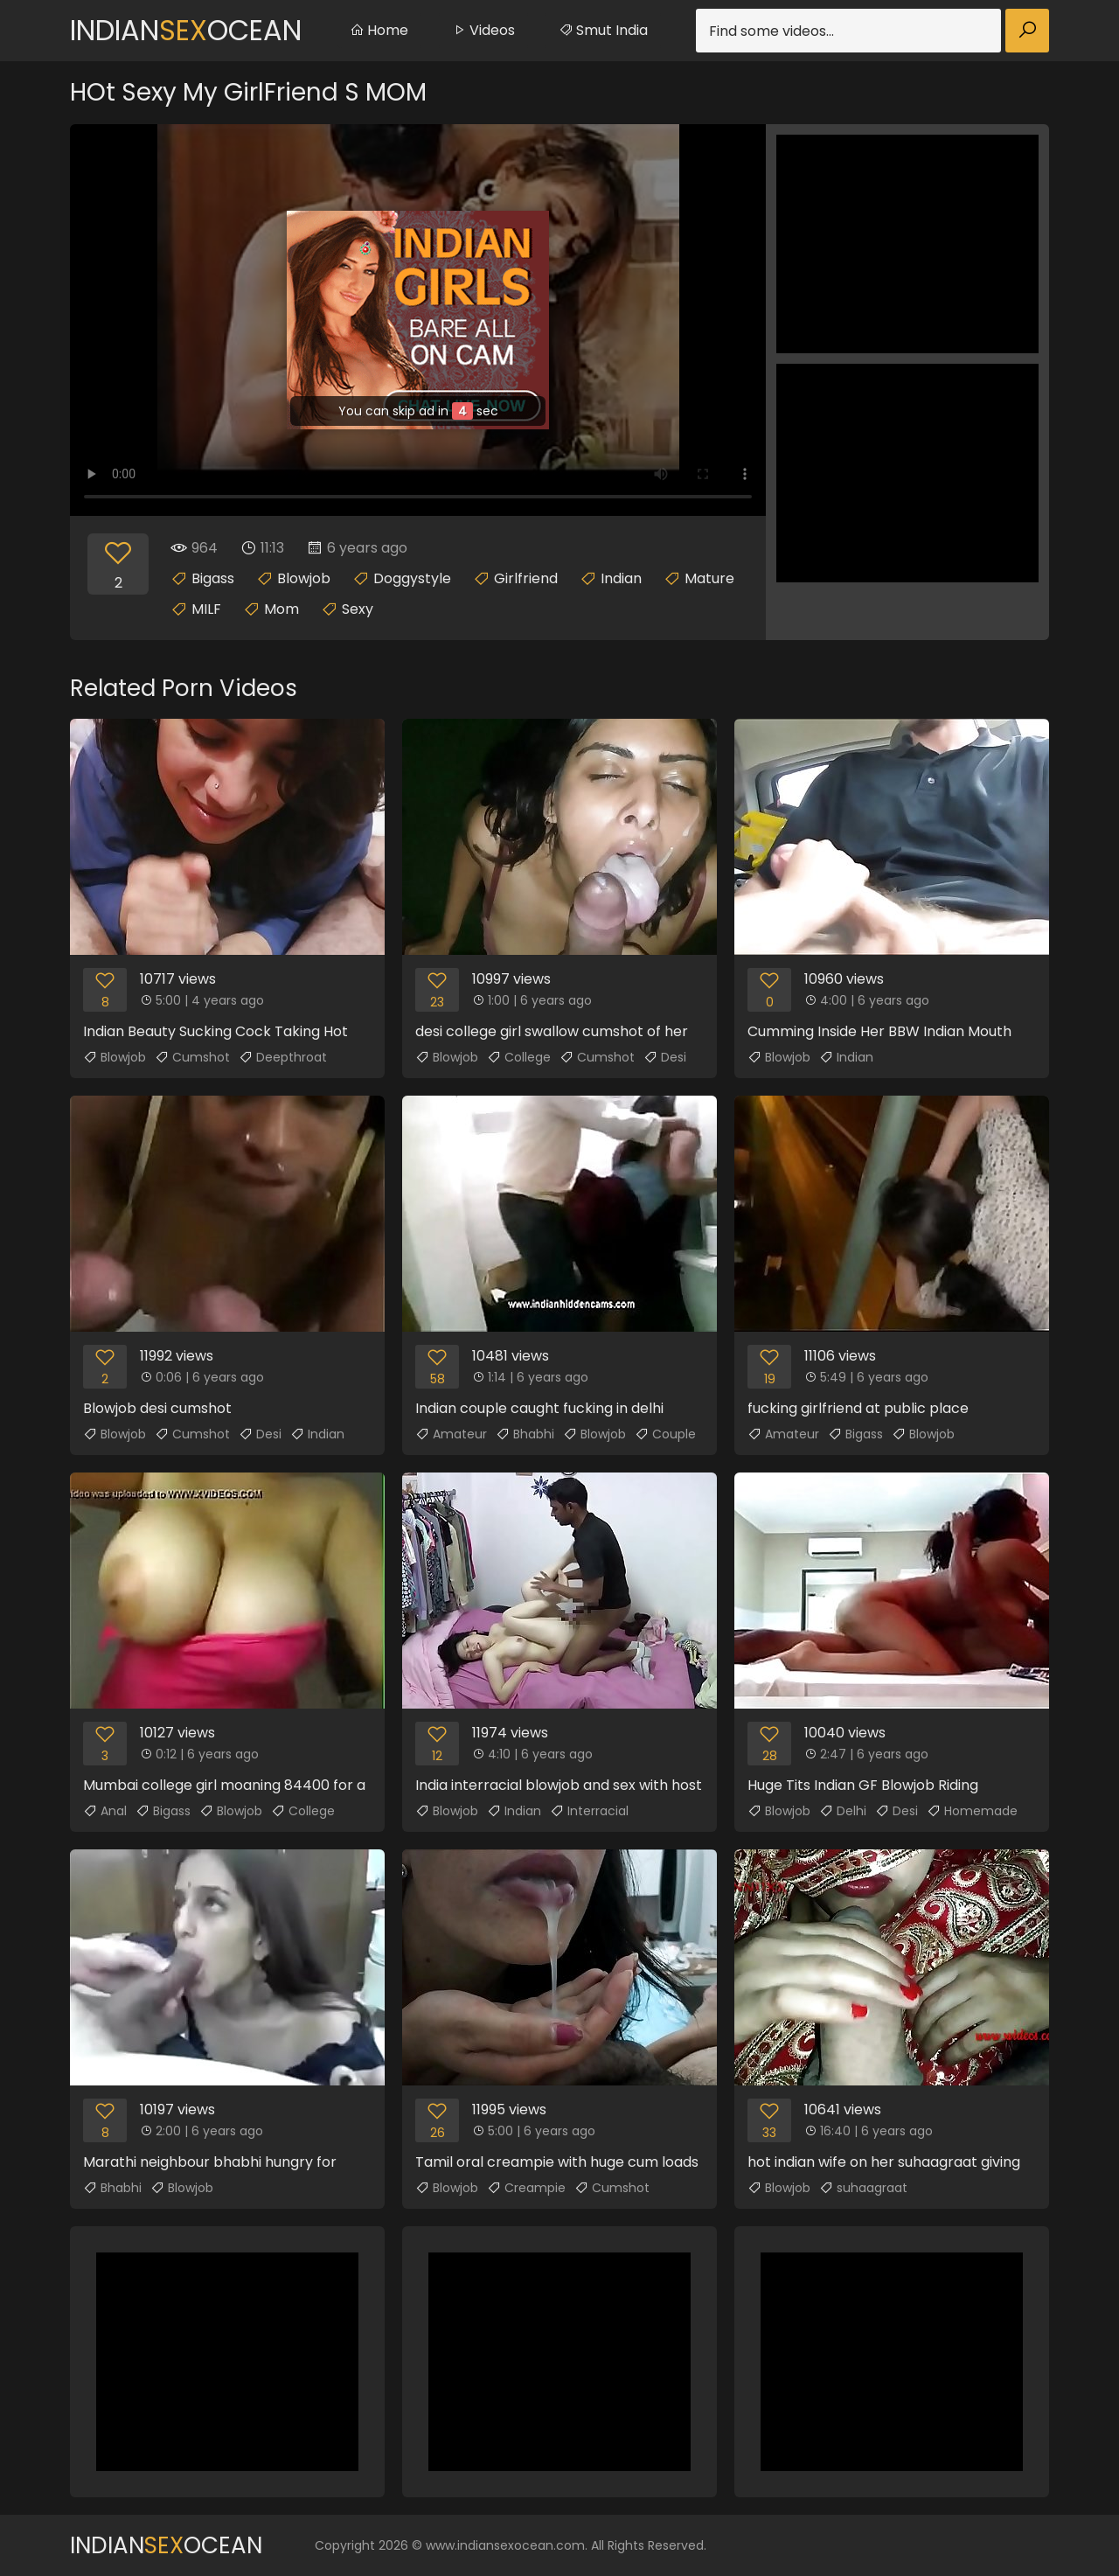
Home (379, 30)
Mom (281, 609)
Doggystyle (412, 578)
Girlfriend (526, 578)
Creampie (526, 2188)
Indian (621, 578)
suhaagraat (863, 2188)
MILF (206, 609)
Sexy (357, 609)
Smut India (603, 30)
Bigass (212, 578)
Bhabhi (525, 1434)
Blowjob (303, 578)
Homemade (972, 1811)
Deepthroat (283, 1057)
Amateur (451, 1434)
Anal (105, 1811)
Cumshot (192, 1057)
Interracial (589, 1811)
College (519, 1057)
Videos (483, 30)
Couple (665, 1434)
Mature (709, 578)
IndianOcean (186, 30)
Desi (664, 1057)
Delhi (842, 1811)
